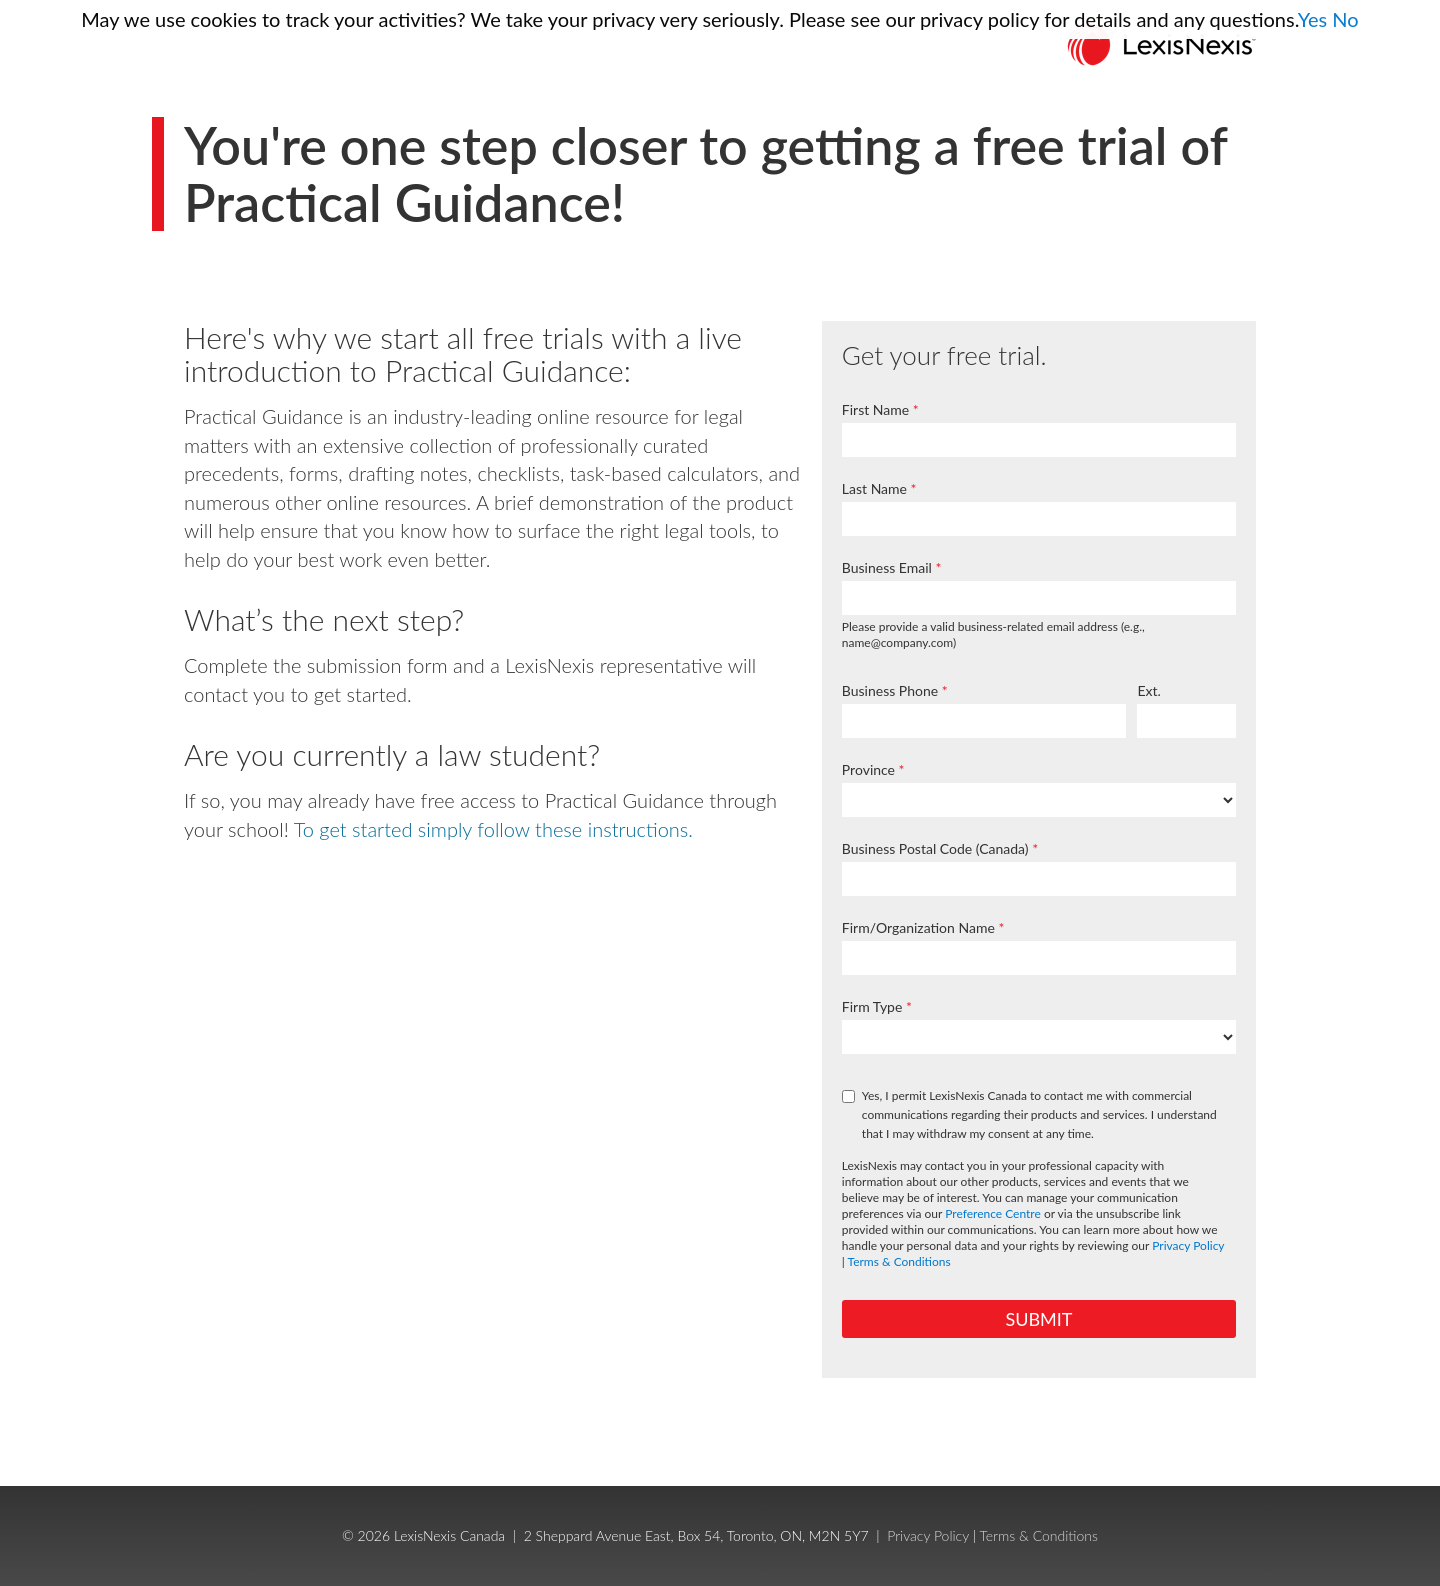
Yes (1313, 19)
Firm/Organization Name (918, 927)
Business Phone (890, 690)
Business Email (887, 567)
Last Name (874, 488)
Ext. (1148, 690)
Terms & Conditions (899, 1261)
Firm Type (872, 1006)
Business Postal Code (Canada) (935, 848)
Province (868, 769)
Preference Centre (993, 1213)
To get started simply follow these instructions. (493, 829)
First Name (875, 409)
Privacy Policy (1188, 1245)
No (1345, 19)
